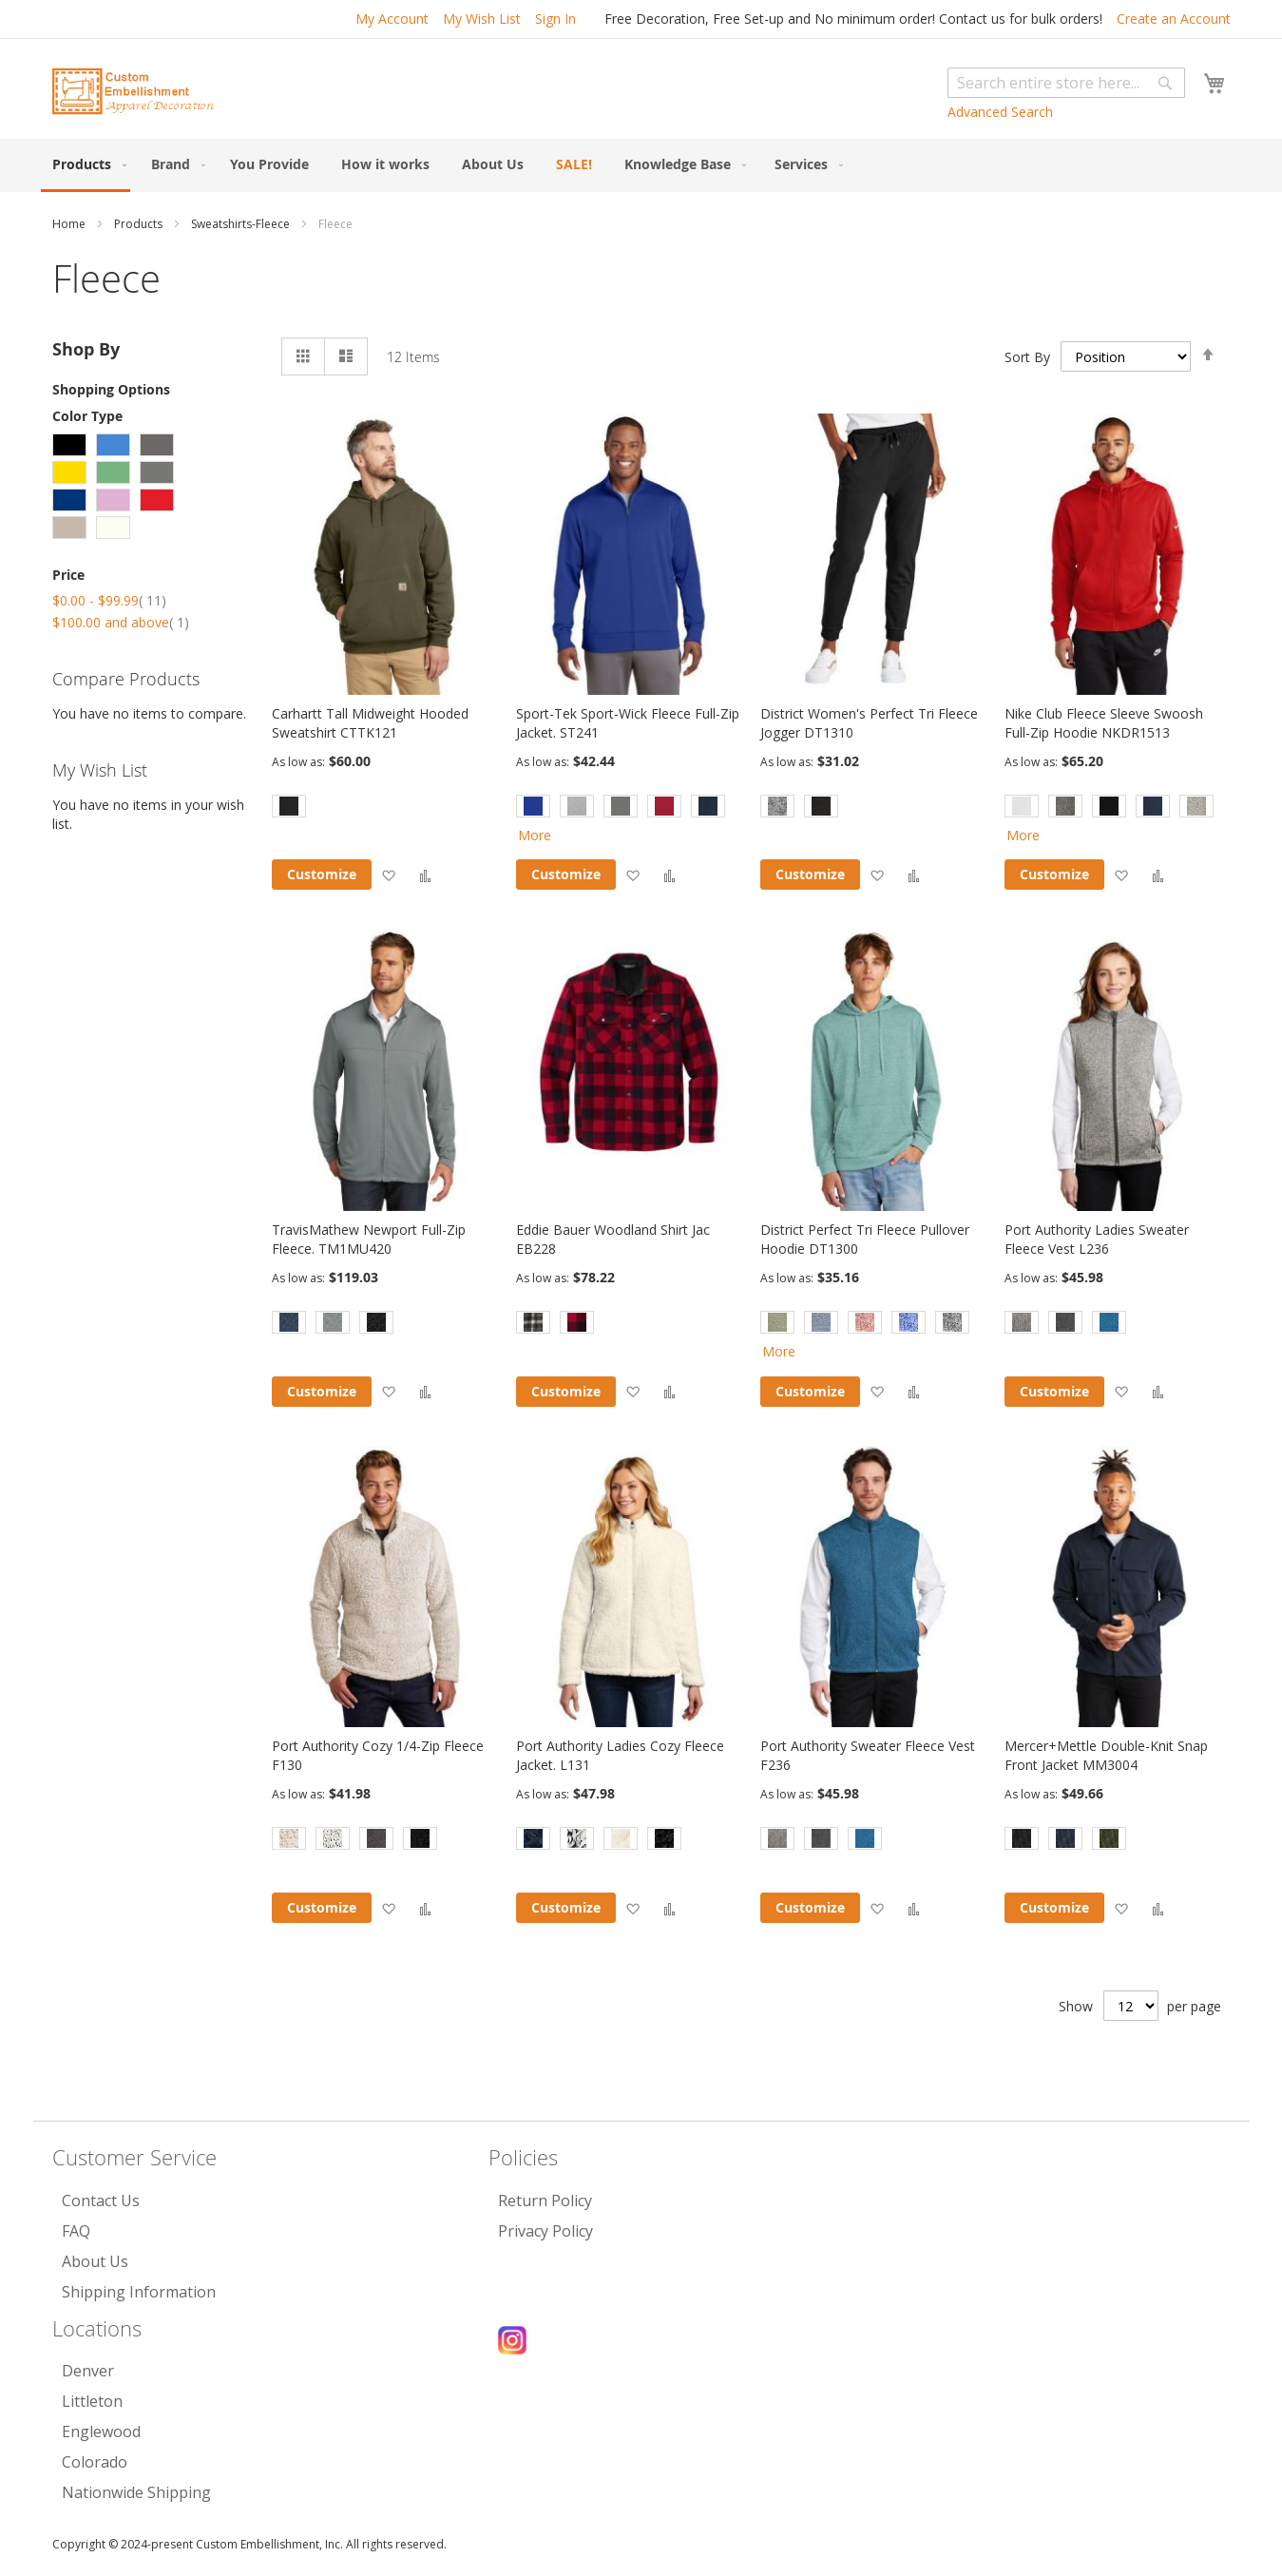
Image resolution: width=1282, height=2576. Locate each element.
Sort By (1027, 356)
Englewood (101, 2431)
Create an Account (1174, 19)
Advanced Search (1000, 112)
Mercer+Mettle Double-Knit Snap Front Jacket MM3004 (1106, 1755)
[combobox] (1066, 82)
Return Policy (545, 2200)
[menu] (641, 165)
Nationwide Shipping (136, 2492)
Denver (88, 2370)
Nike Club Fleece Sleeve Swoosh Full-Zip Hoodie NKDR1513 (1104, 722)
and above (120, 622)
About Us (95, 2261)
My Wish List (482, 19)
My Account (392, 19)
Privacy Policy (545, 2230)
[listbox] (384, 808)
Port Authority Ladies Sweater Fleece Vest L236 (1097, 1239)
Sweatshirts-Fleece (242, 224)
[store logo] (133, 91)
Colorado (94, 2461)
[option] (289, 806)
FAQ (76, 2230)
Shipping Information (139, 2291)
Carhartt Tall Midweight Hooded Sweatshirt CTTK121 (370, 722)
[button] (388, 875)
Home (70, 224)
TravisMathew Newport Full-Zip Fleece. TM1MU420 (369, 1239)
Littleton (92, 2401)
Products (139, 224)
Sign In (555, 19)
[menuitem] (85, 165)
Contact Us (101, 2200)
